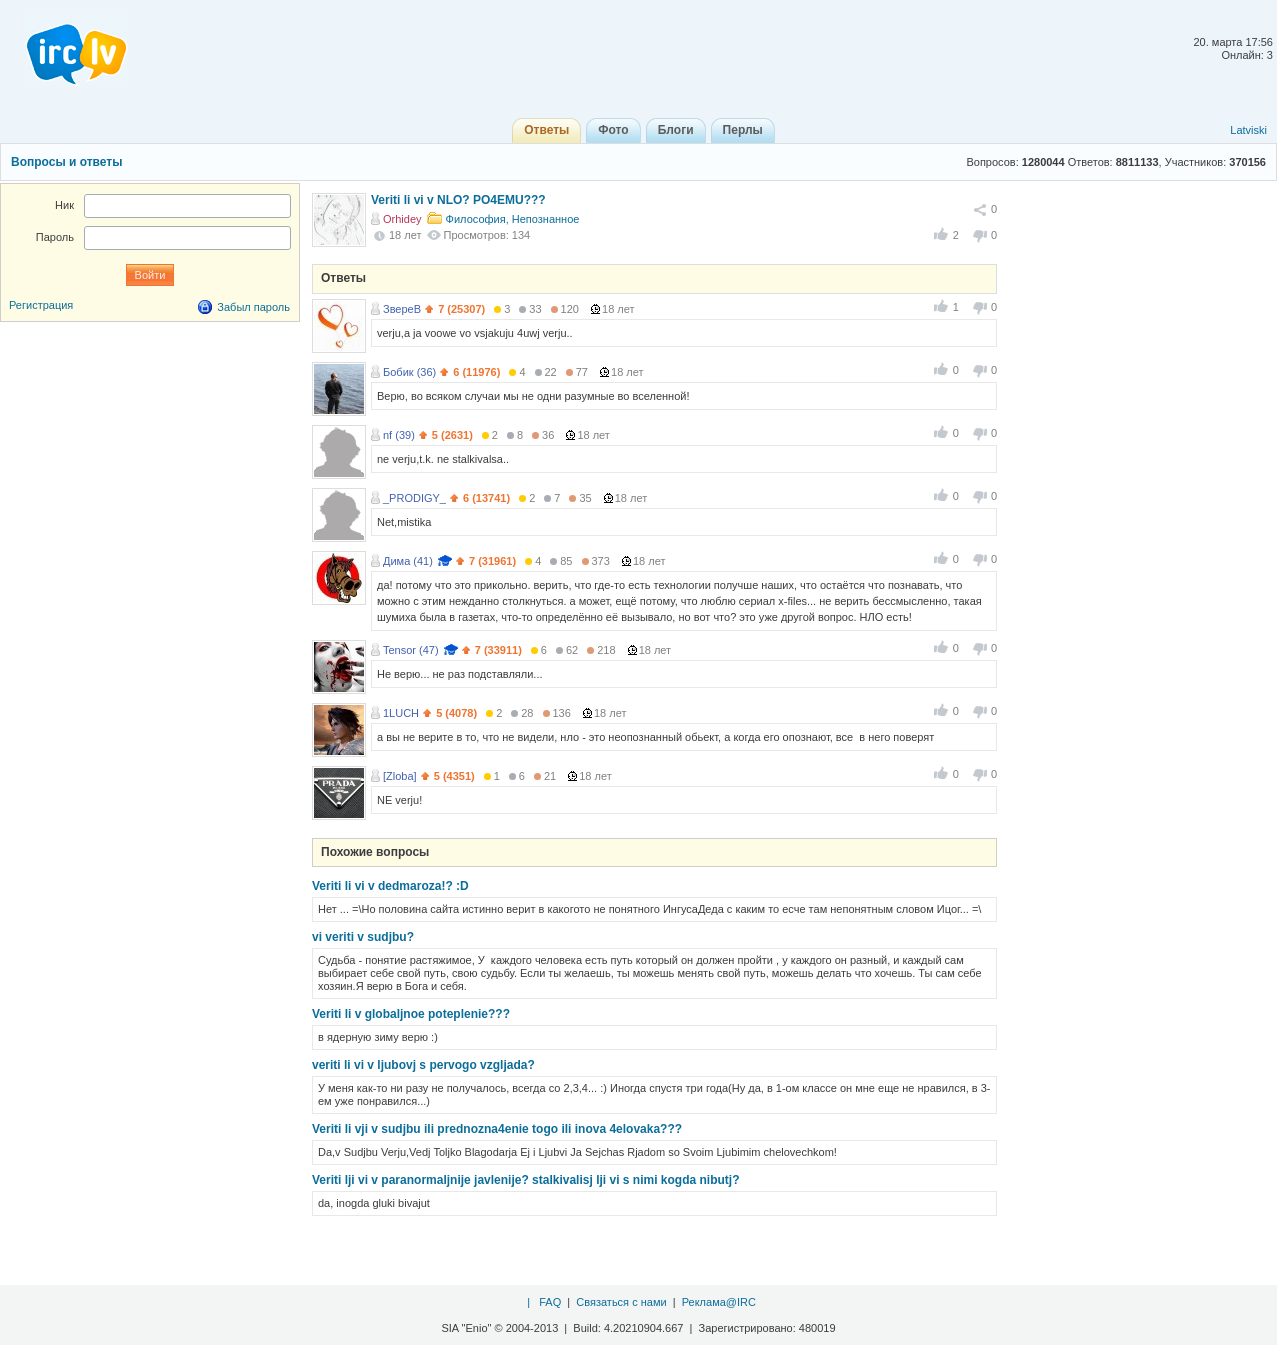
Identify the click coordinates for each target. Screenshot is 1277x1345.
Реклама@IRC (719, 1302)
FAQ (550, 1302)
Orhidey (402, 219)
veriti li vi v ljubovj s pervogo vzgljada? (423, 1065)
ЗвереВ (402, 309)
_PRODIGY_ (414, 498)
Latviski (1248, 130)
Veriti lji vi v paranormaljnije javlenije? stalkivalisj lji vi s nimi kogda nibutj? (525, 1180)
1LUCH (401, 713)
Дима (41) (408, 561)
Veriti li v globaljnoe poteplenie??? (411, 1014)
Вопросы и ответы (66, 162)
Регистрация (41, 305)
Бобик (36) (409, 372)
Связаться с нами (621, 1302)
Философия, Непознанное (513, 219)
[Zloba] (400, 776)
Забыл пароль (253, 307)
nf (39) (399, 435)
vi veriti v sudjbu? (363, 937)
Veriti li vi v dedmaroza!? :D (390, 886)
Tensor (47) (411, 650)
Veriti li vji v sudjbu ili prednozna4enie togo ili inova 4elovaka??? (497, 1129)
